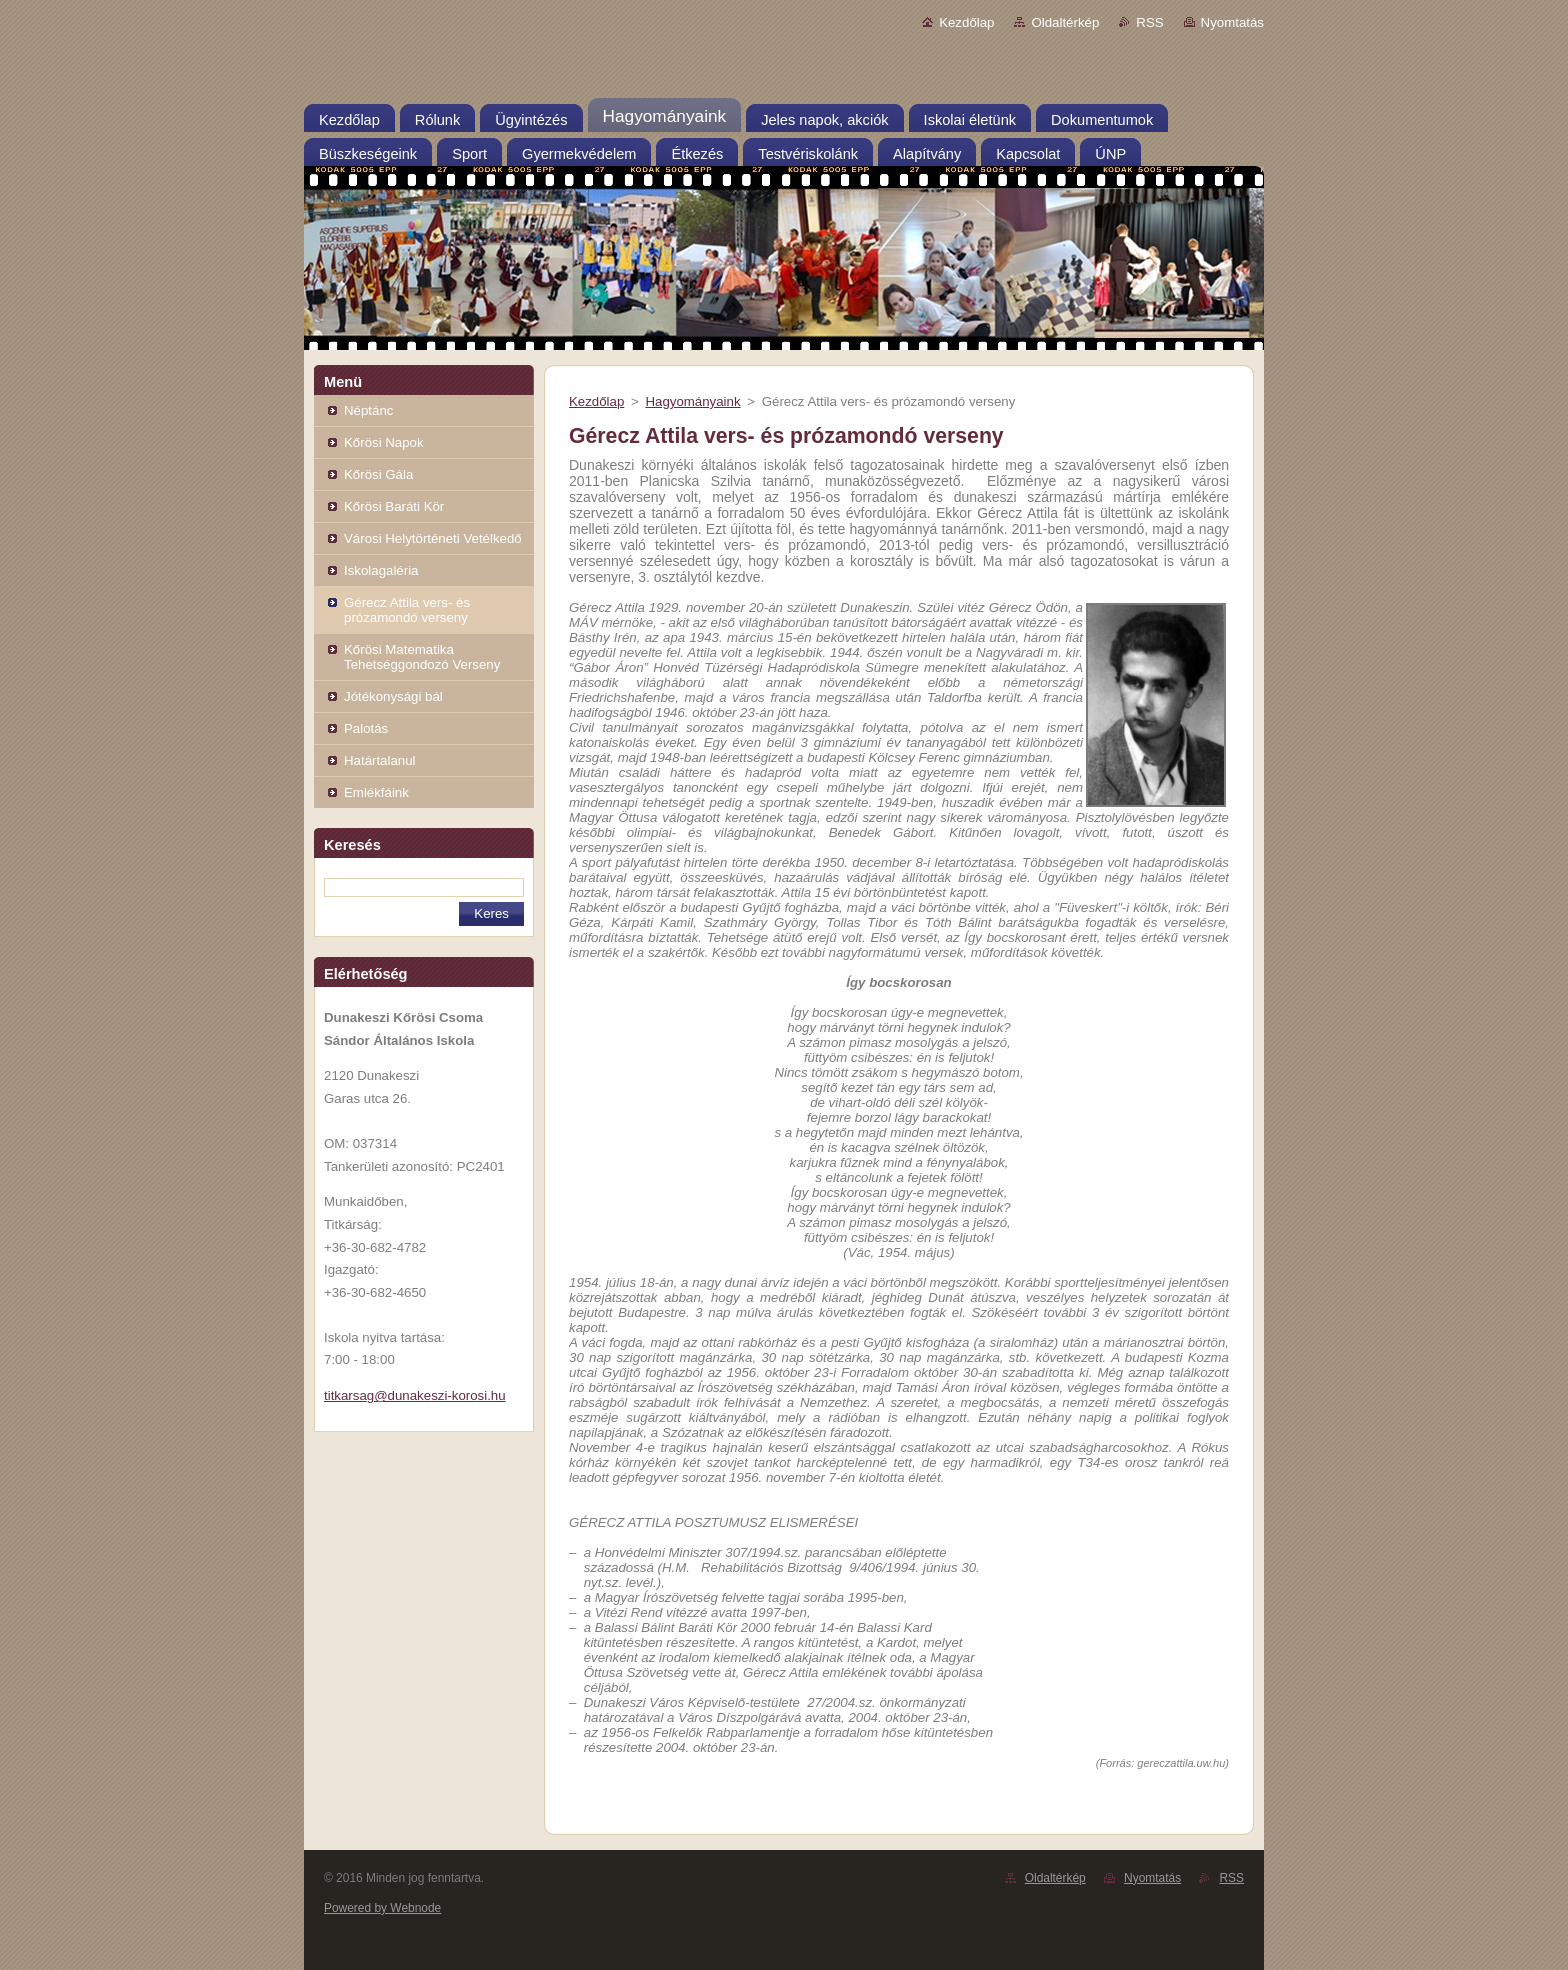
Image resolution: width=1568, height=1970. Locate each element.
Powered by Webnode (382, 1908)
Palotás (366, 728)
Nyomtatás (1232, 22)
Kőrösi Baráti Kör (394, 506)
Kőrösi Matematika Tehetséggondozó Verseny (422, 657)
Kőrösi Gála (378, 474)
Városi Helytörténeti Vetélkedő (433, 538)
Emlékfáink (376, 792)
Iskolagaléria (381, 570)
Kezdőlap (966, 22)
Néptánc (368, 410)
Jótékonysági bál (393, 696)
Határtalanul (380, 760)
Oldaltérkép (1065, 22)
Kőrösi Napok (384, 442)
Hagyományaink (692, 401)
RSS (1149, 22)
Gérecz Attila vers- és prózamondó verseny (407, 610)
